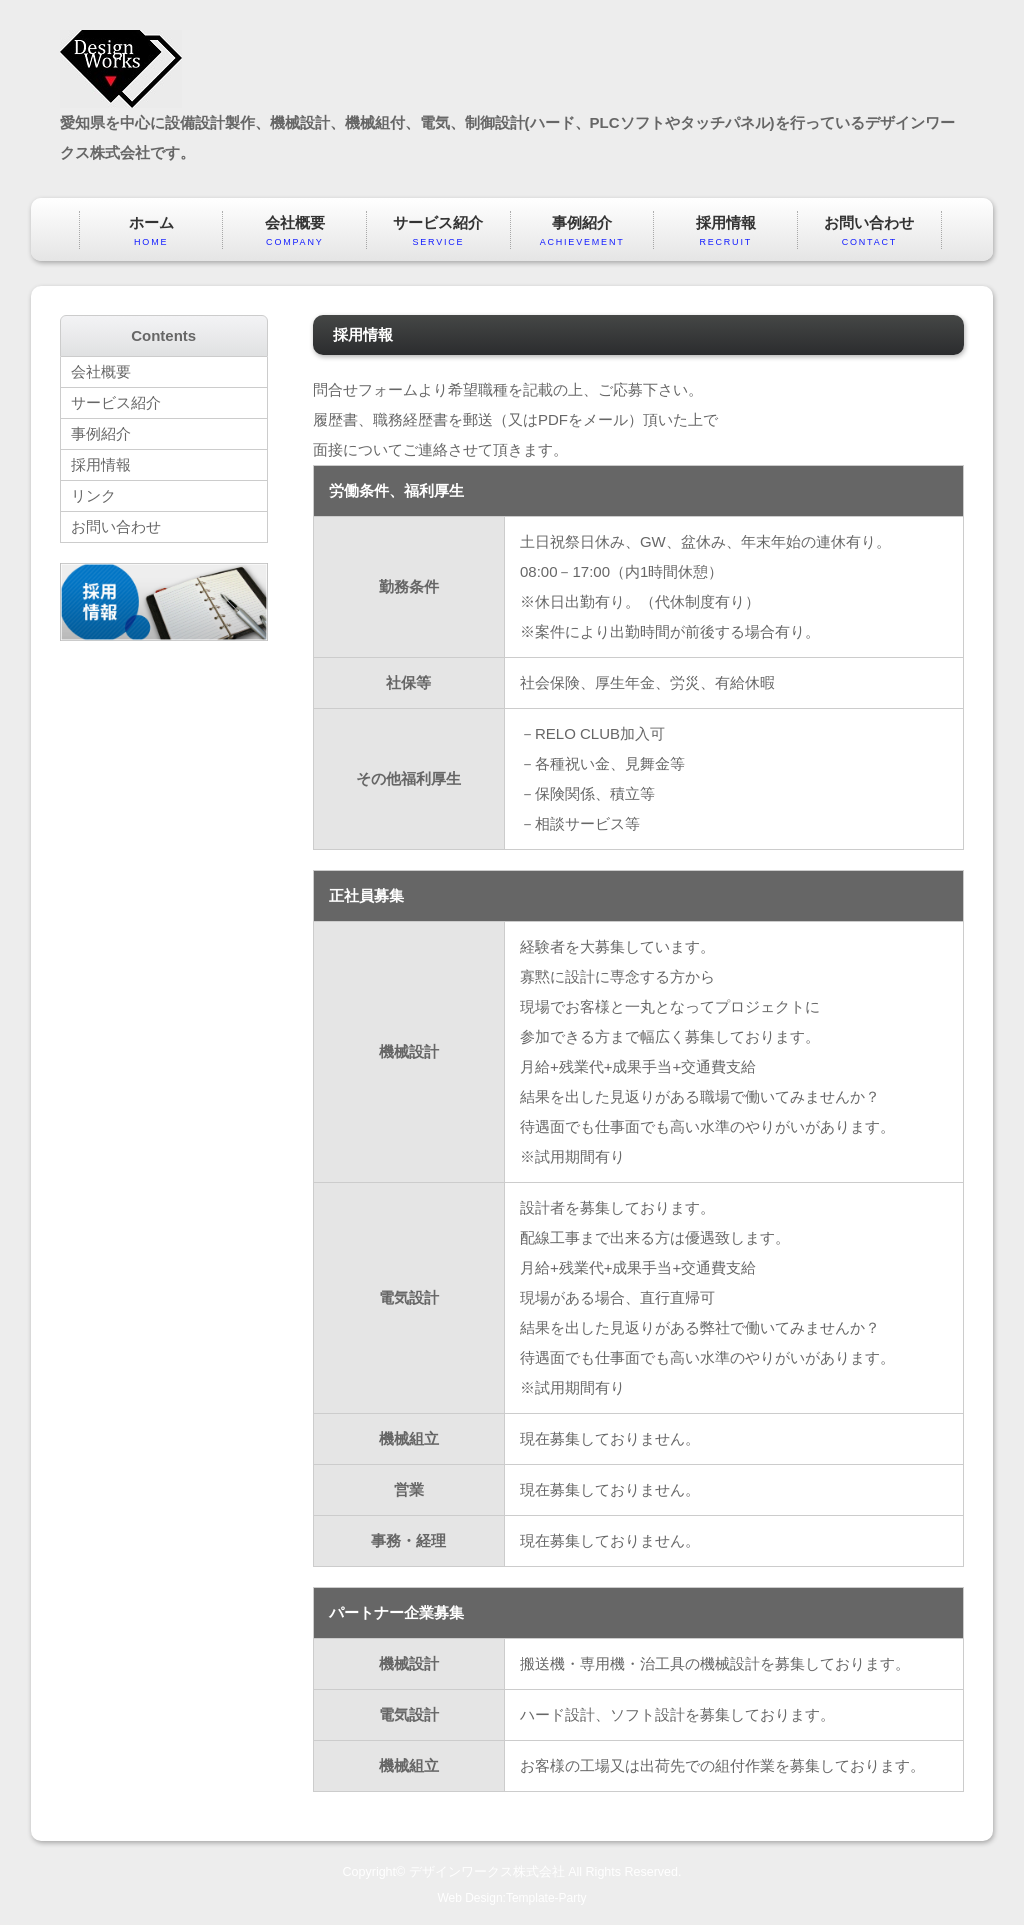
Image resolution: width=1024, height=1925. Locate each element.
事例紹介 (582, 231)
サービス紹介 (438, 231)
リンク (93, 495)
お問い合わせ (869, 231)
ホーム (151, 231)
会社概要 (294, 231)
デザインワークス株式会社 (487, 1872)
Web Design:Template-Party (511, 1898)
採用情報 (725, 231)
